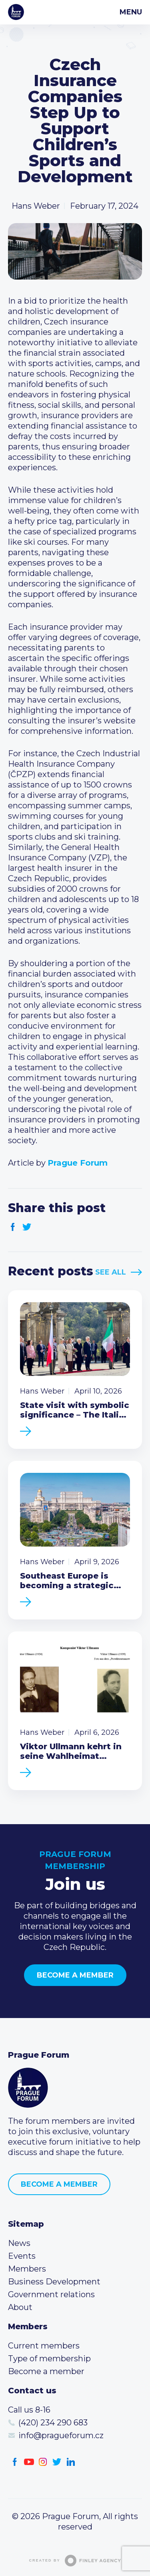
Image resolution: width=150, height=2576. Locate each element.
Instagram (43, 2462)
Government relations (51, 2294)
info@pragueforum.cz (61, 2435)
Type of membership (49, 2358)
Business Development (54, 2281)
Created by (75, 2560)
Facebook (13, 1227)
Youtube (29, 2462)
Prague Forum (16, 12)
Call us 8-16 (29, 2410)
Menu (131, 12)
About (20, 2307)
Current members (44, 2345)
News (19, 2243)
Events (22, 2256)
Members (27, 2269)
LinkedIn (71, 2462)
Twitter (27, 1227)
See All (110, 1272)
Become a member (75, 1975)
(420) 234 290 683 (53, 2422)
